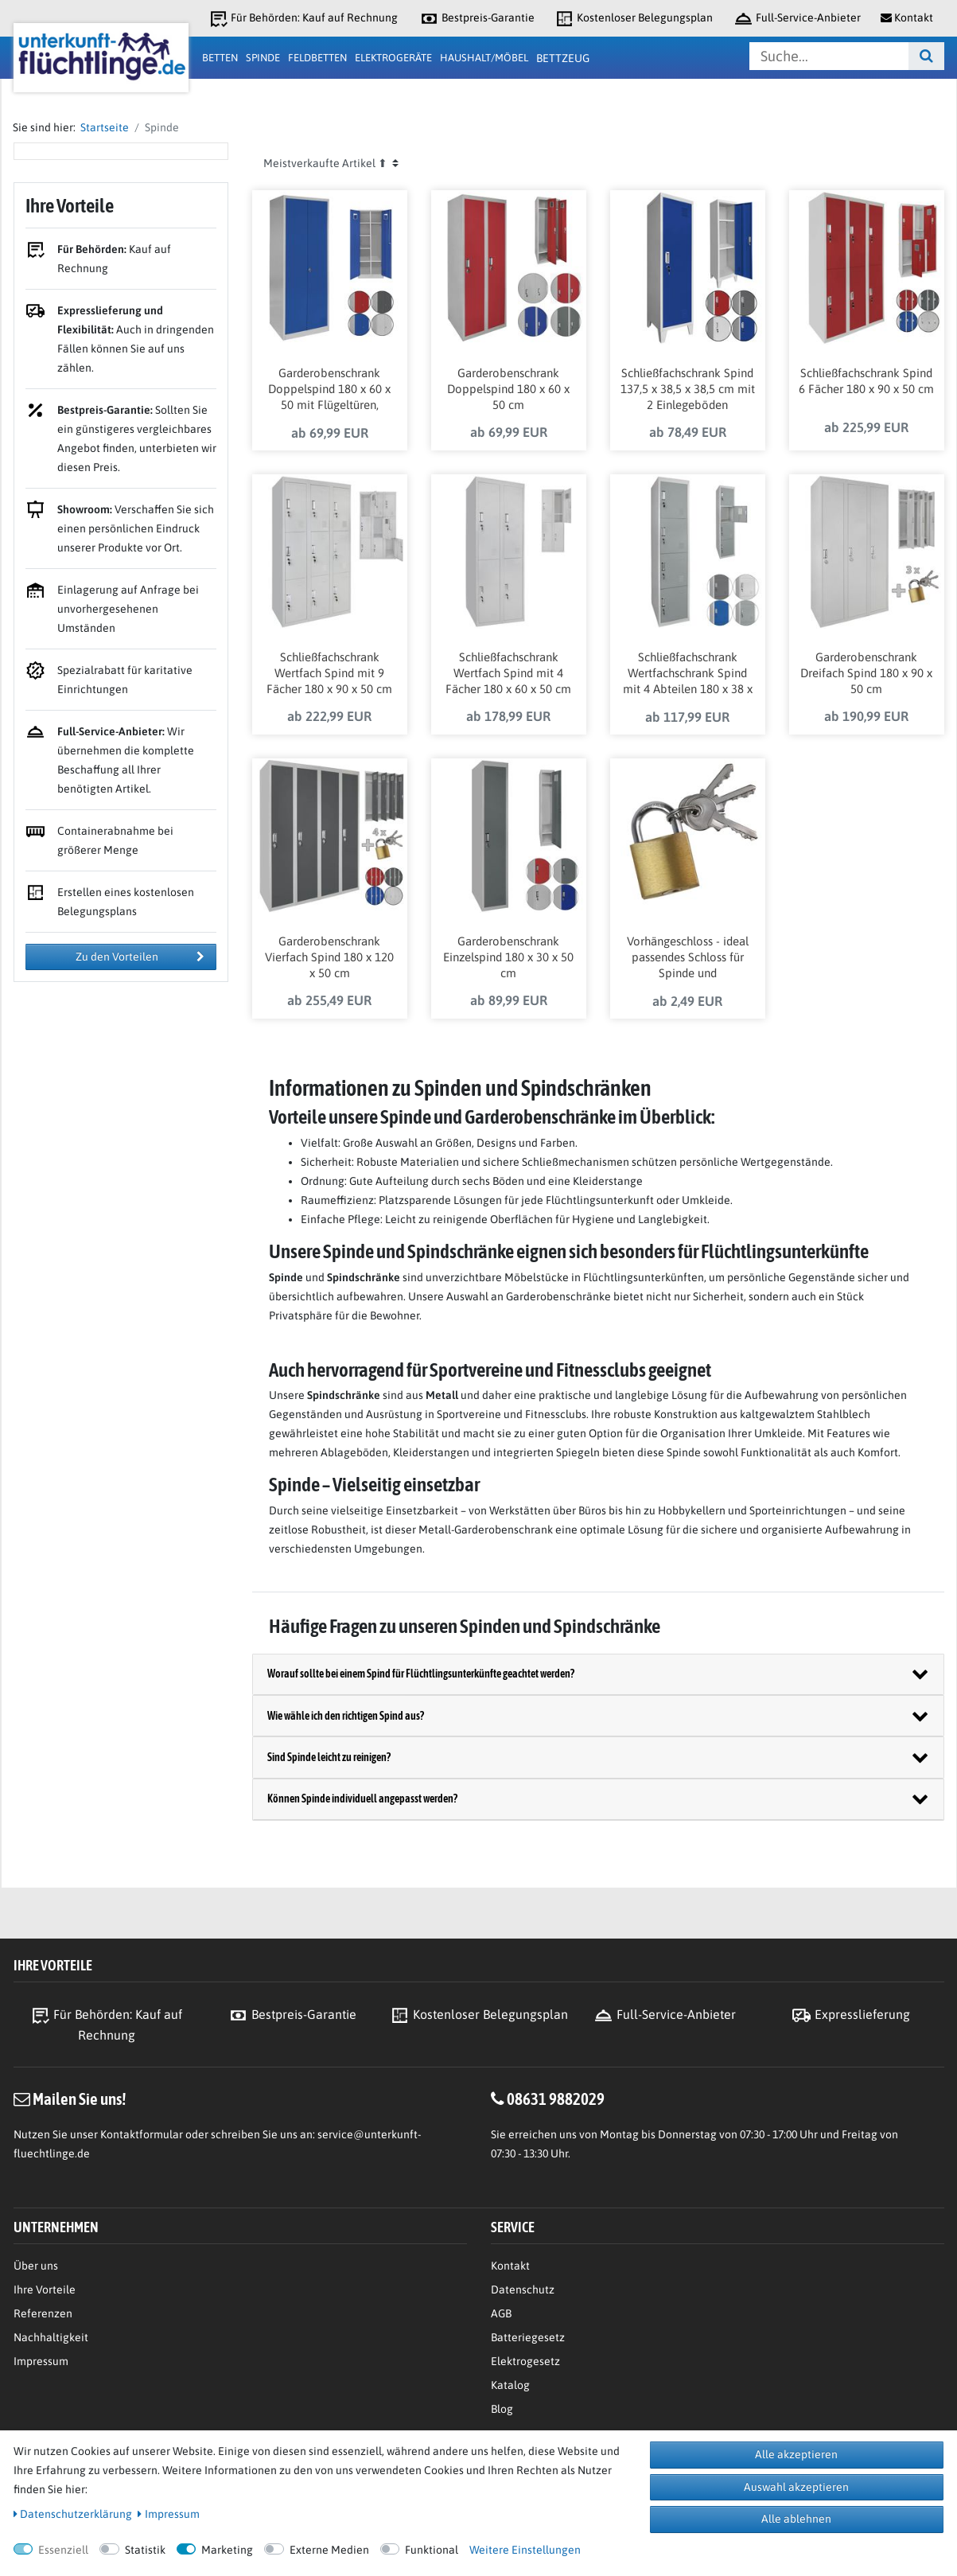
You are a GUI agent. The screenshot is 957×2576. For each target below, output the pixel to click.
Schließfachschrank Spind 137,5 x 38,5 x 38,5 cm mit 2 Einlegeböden (687, 389)
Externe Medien (329, 2549)
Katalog (510, 2385)
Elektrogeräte (393, 58)
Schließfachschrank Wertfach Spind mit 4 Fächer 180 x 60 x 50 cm (508, 673)
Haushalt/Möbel (484, 58)
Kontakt (510, 2265)
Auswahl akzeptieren (796, 2487)
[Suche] (926, 56)
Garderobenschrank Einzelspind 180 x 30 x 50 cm (508, 957)
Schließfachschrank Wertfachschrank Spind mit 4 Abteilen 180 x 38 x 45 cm (688, 675)
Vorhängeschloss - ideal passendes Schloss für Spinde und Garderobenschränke (688, 959)
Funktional (431, 2549)
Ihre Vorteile (45, 2289)
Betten (220, 58)
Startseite (102, 127)
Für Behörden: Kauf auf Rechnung (303, 19)
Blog (502, 2409)
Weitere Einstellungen (525, 2549)
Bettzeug (562, 58)
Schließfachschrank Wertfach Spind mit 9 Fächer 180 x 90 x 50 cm (329, 673)
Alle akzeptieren (796, 2454)
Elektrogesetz (525, 2361)
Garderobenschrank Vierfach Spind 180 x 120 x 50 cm (329, 957)
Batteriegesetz (528, 2337)
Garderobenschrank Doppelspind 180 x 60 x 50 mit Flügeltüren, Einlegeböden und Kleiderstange (329, 391)
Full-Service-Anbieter (797, 19)
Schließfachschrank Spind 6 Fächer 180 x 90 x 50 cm (866, 381)
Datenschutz (522, 2289)
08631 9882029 (556, 2098)
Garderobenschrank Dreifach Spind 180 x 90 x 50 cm (866, 673)
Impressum (41, 2361)
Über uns (36, 2265)
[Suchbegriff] (828, 56)
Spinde (263, 58)
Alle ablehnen (796, 2518)
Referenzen (43, 2313)
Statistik (145, 2549)
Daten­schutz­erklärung (73, 2514)
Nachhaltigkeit (51, 2337)
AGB (501, 2313)
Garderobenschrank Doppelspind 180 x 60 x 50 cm (508, 389)
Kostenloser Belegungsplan (633, 19)
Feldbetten (317, 58)
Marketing (227, 2549)
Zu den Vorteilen (140, 957)
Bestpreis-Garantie (477, 19)
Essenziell (63, 2549)
